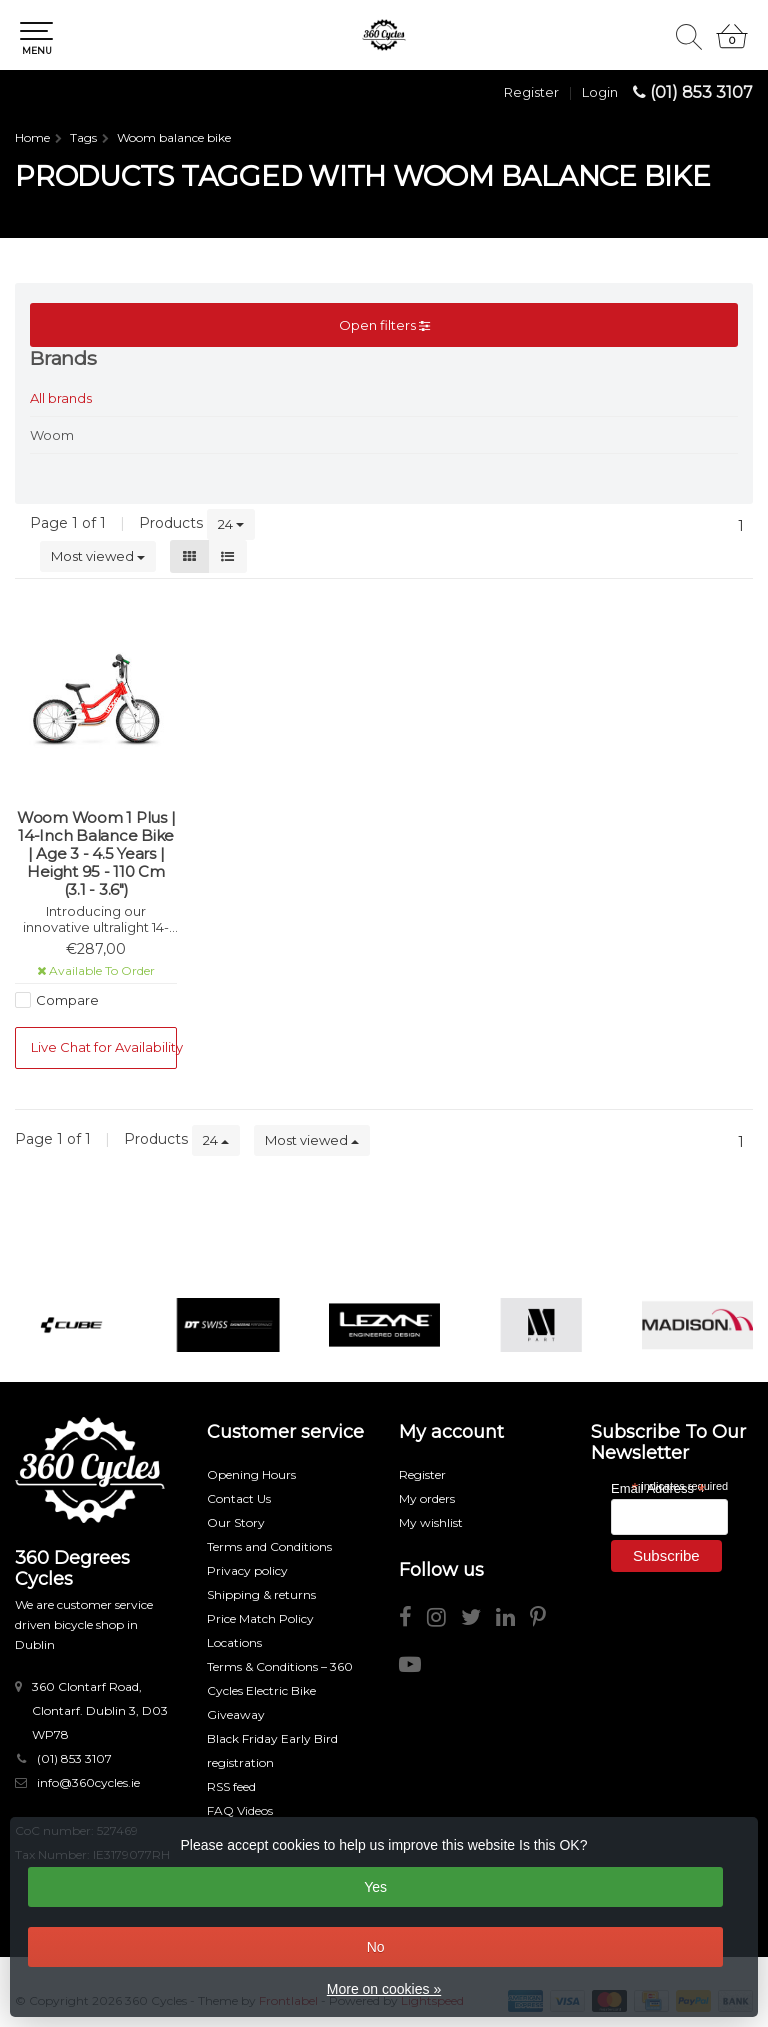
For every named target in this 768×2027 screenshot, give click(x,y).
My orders (427, 1498)
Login (600, 92)
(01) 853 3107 (701, 92)
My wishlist (431, 1522)
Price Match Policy (260, 1618)
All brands (61, 398)
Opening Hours (251, 1474)
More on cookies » (384, 1989)
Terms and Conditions (269, 1546)
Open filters (384, 325)
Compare (67, 1000)
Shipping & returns (261, 1594)
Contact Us (239, 1498)
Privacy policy (247, 1570)
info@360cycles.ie (88, 1782)
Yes (375, 1887)
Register (531, 92)
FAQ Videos (240, 1810)
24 (231, 524)
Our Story (236, 1522)
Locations (234, 1642)
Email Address (658, 1487)
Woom (52, 435)
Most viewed (98, 556)
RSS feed (231, 1786)
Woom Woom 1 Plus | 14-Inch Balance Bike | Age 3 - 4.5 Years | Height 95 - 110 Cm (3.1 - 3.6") (96, 854)
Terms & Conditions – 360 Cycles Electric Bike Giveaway (280, 1690)
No (376, 1947)
